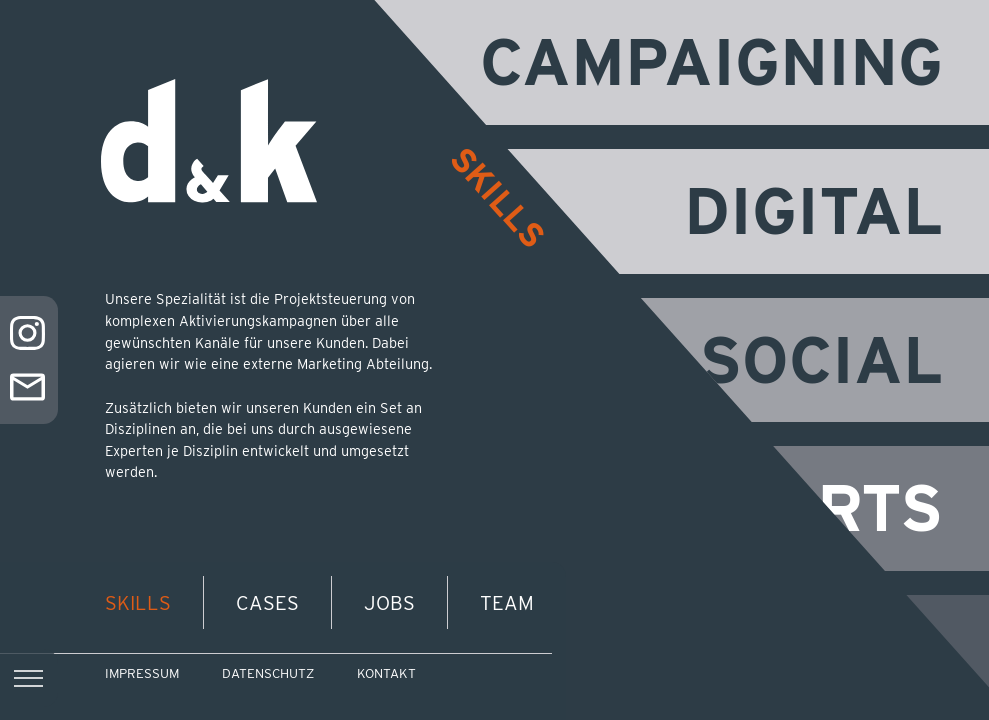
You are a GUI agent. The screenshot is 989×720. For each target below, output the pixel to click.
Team (507, 603)
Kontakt (386, 673)
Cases (267, 603)
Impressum (142, 673)
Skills (138, 603)
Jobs (389, 603)
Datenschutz (268, 673)
